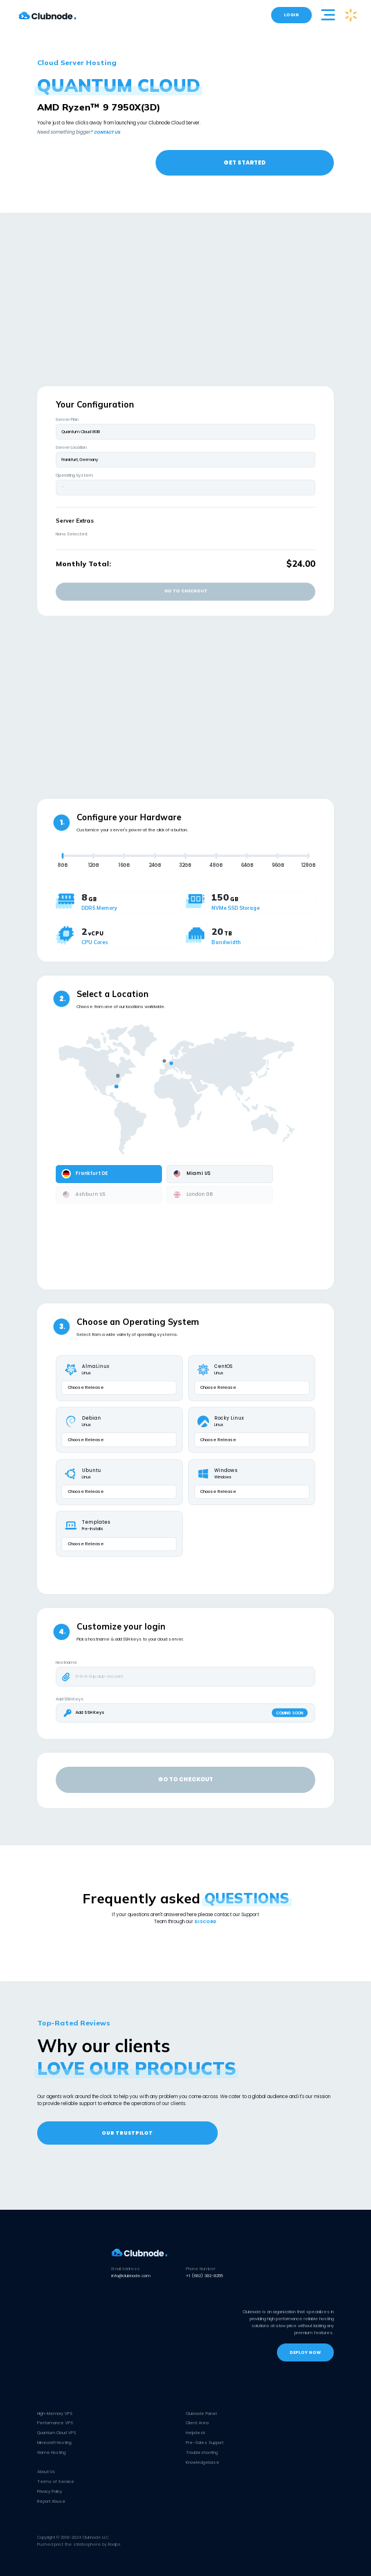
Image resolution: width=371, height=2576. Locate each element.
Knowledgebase (202, 2462)
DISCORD (205, 1921)
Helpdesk (196, 2432)
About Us (46, 2471)
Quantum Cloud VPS (56, 2432)
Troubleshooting (202, 2452)
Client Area (197, 2423)
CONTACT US (107, 132)
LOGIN (291, 15)
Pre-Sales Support (205, 2442)
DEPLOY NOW (305, 2352)
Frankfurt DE (85, 1173)
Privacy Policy (49, 2491)
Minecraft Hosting (54, 2442)
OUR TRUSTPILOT (127, 2133)
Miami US (191, 1173)
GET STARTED (245, 162)
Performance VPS (55, 2423)
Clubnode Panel (201, 2413)
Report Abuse (51, 2501)
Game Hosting (51, 2452)
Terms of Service (55, 2481)
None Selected (71, 534)
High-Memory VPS (55, 2413)
